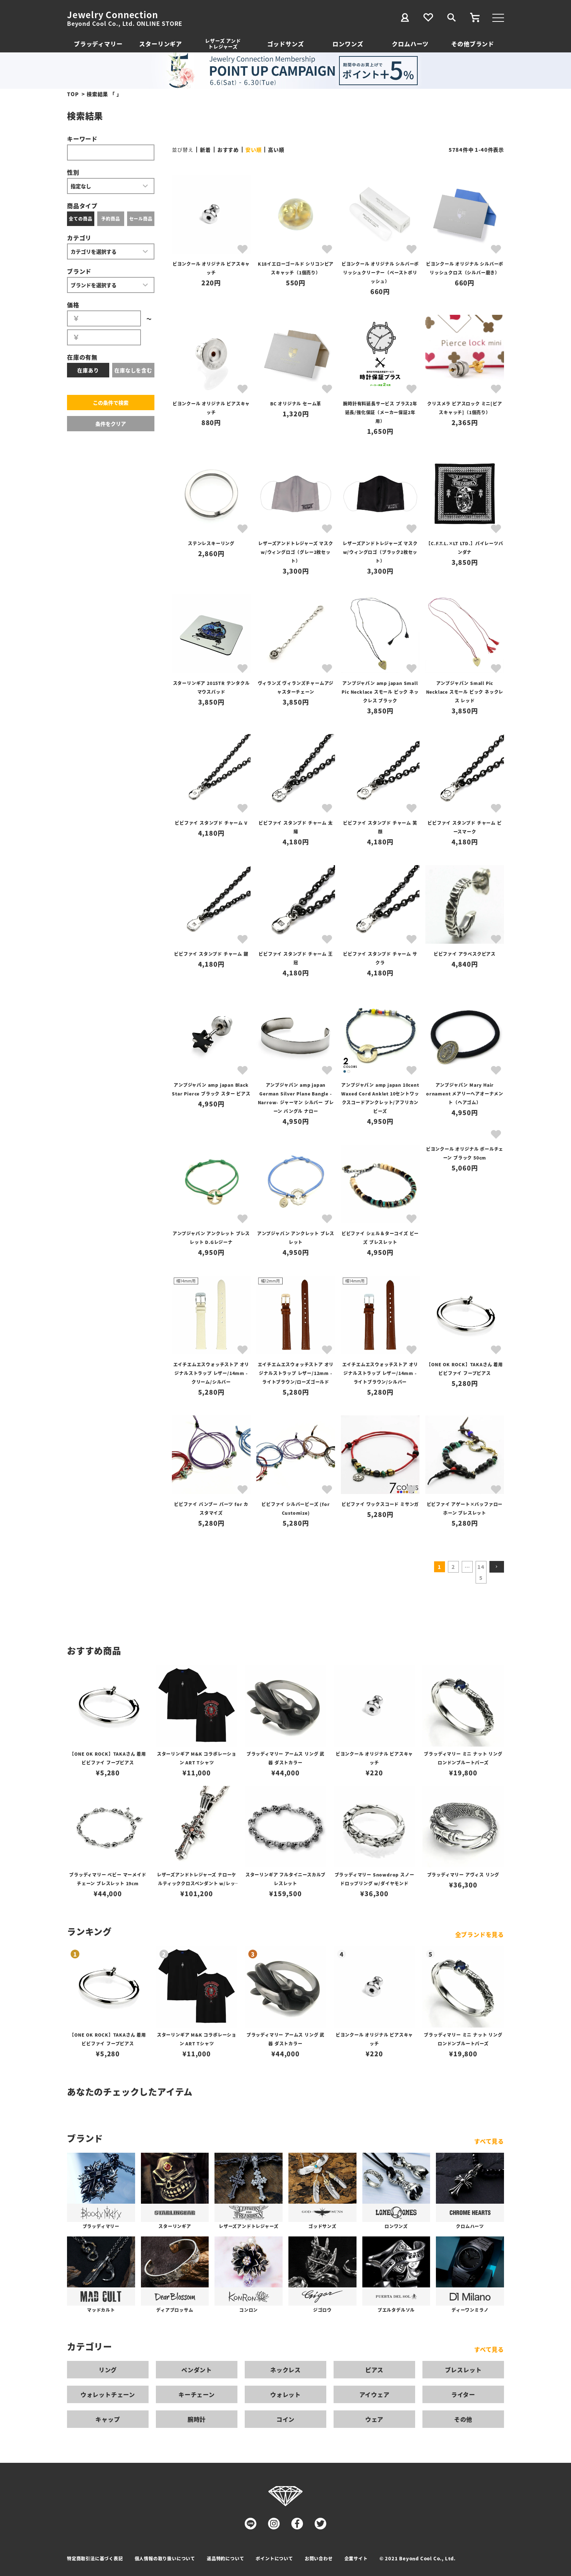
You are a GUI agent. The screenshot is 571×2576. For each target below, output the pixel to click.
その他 (463, 2419)
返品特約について (225, 2558)
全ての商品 (80, 218)
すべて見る (489, 2141)
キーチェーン (196, 2394)
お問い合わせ (319, 2558)
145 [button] (481, 1572)
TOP (73, 94)
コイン (285, 2419)
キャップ (107, 2419)
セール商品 (141, 218)
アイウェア (374, 2394)
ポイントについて (274, 2558)
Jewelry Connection (112, 14)
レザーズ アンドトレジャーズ (223, 43)
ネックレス (285, 2369)
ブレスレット (463, 2369)
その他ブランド (472, 43)
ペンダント (196, 2369)
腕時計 (197, 2419)
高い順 (276, 149)
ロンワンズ (347, 43)
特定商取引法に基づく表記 (95, 2558)
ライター (463, 2394)
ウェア (374, 2419)
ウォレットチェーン (107, 2394)
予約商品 (110, 218)
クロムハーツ (410, 43)
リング (108, 2369)
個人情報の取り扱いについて (165, 2558)
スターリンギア (160, 43)
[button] (496, 1567)
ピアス (374, 2369)
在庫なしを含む (133, 370)
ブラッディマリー (98, 43)
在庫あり (88, 370)
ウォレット (285, 2394)
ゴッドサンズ (285, 43)
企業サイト (356, 2558)
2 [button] (453, 1566)
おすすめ (228, 149)
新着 (205, 149)
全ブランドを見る (479, 1934)
